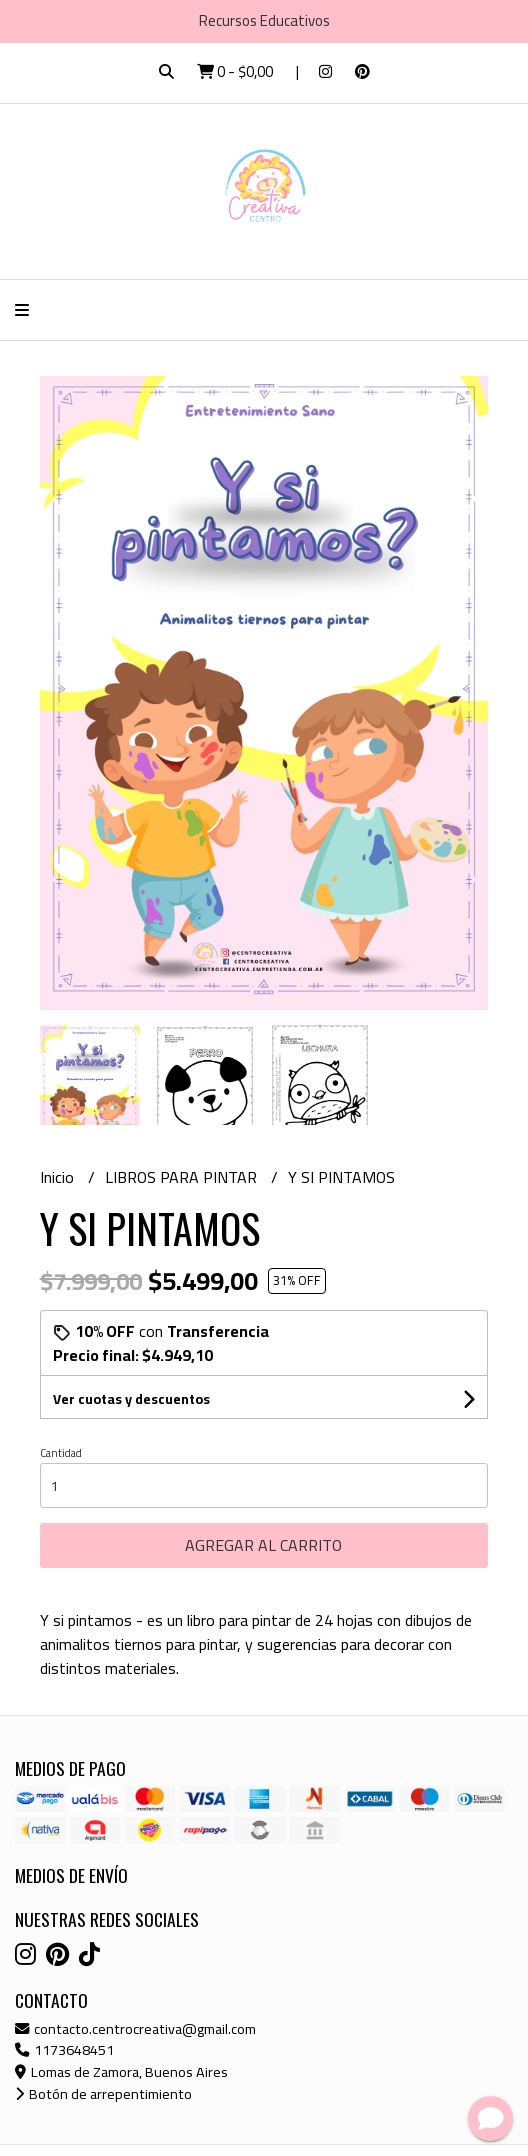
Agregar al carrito (263, 1545)
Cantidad (61, 1453)
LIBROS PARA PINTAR (183, 1177)
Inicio (59, 1177)
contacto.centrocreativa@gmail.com (135, 2028)
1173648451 (64, 2049)
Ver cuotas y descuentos (131, 1399)
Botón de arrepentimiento (103, 2093)
